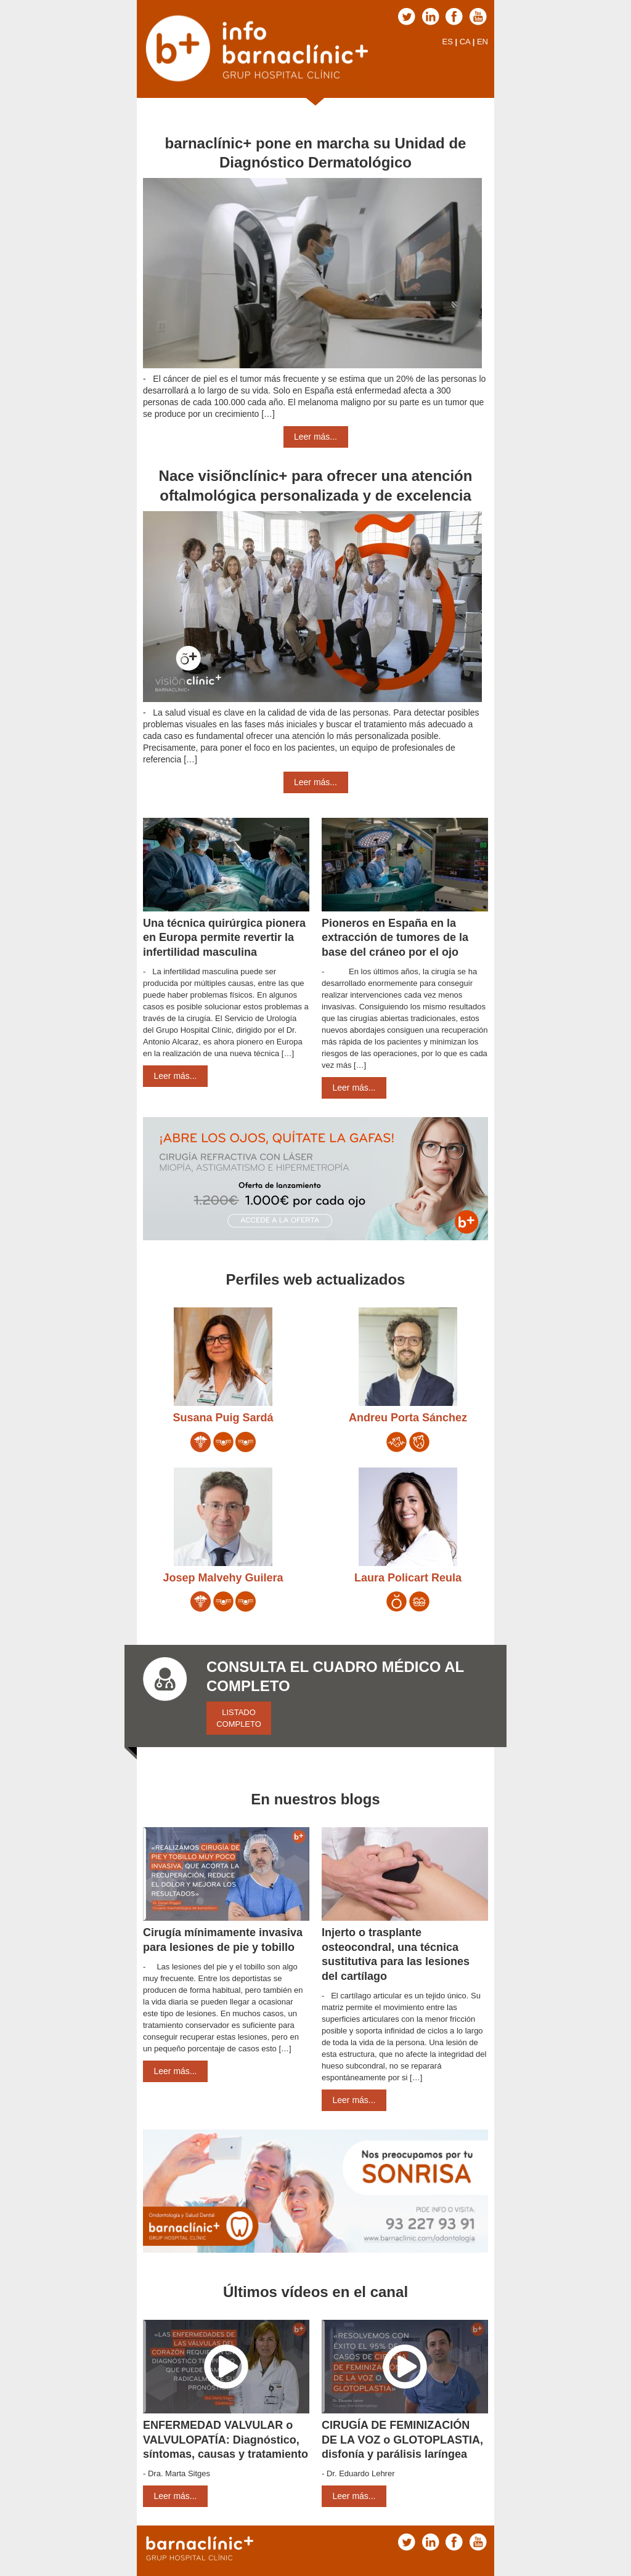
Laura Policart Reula (408, 1578)
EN (482, 41)
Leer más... (315, 437)
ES (447, 41)
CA (465, 41)
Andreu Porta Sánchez (408, 1417)
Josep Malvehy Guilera (223, 1578)
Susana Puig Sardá (223, 1417)
